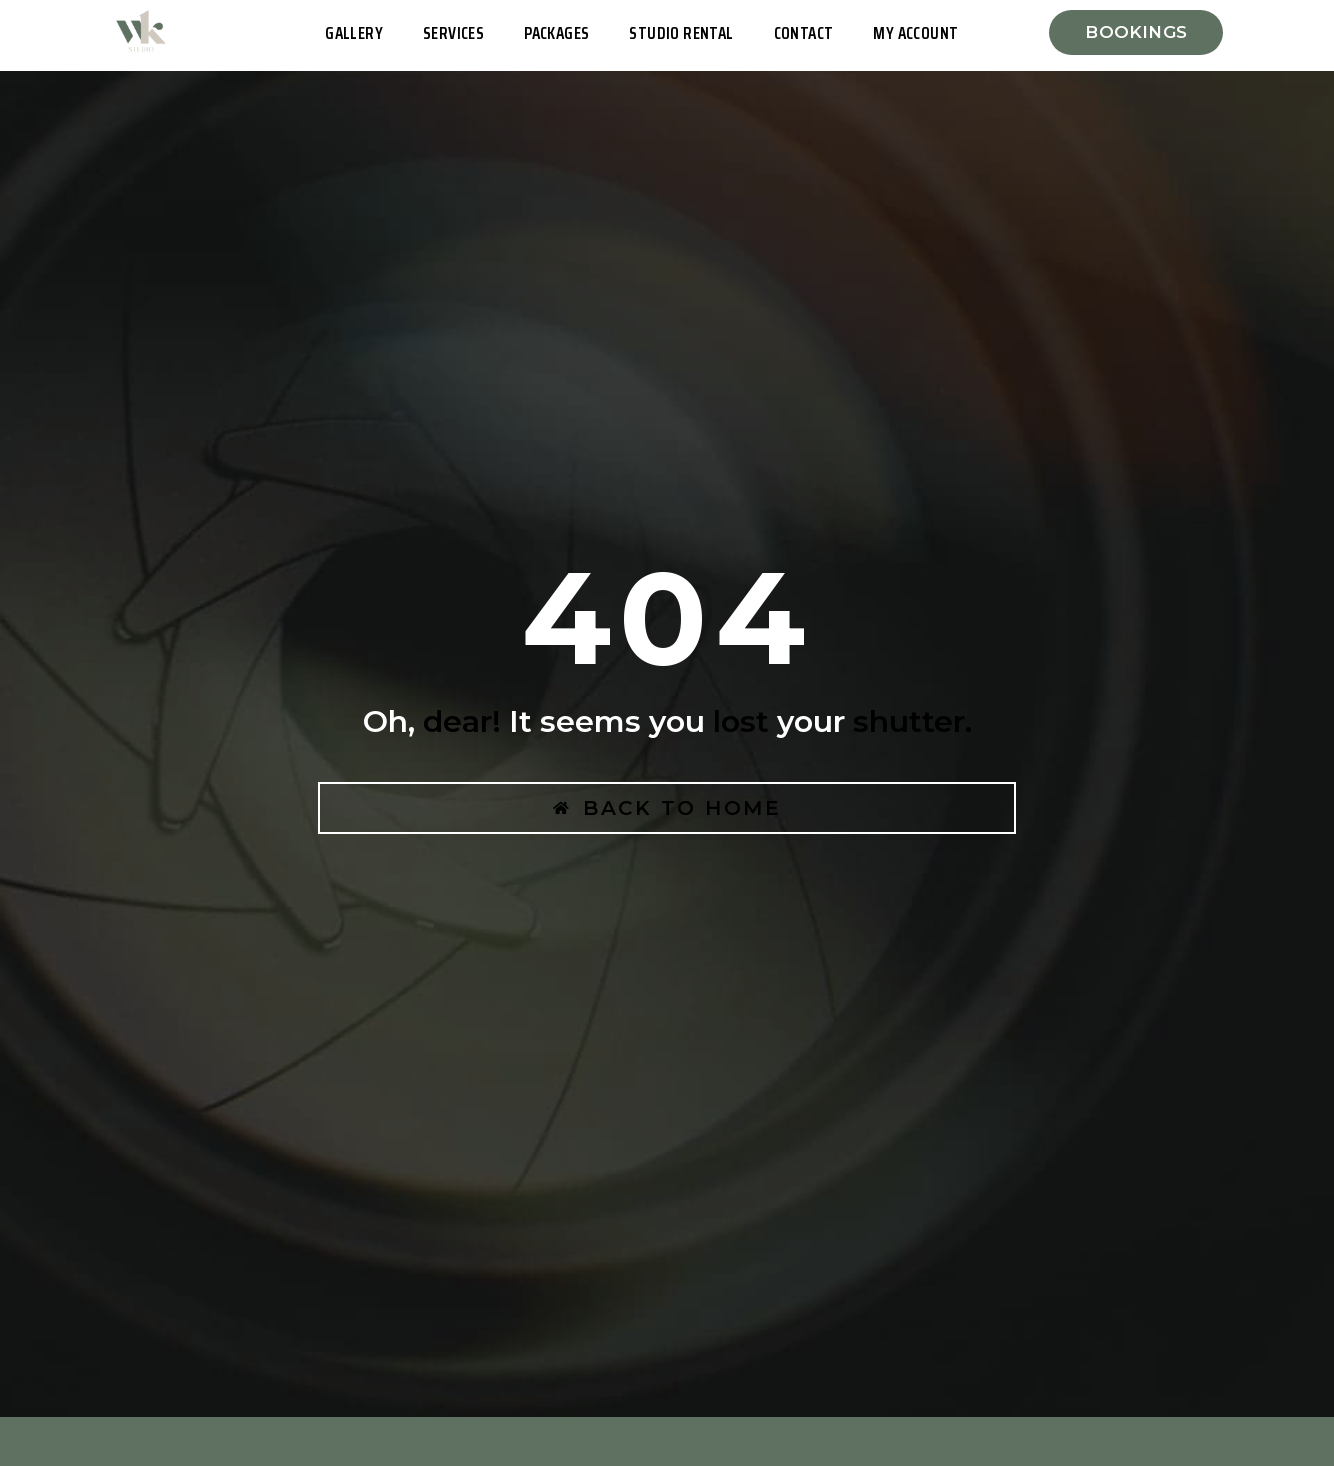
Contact (804, 33)
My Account (915, 33)
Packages (556, 33)
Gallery (354, 33)
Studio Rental (681, 33)
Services (453, 33)
